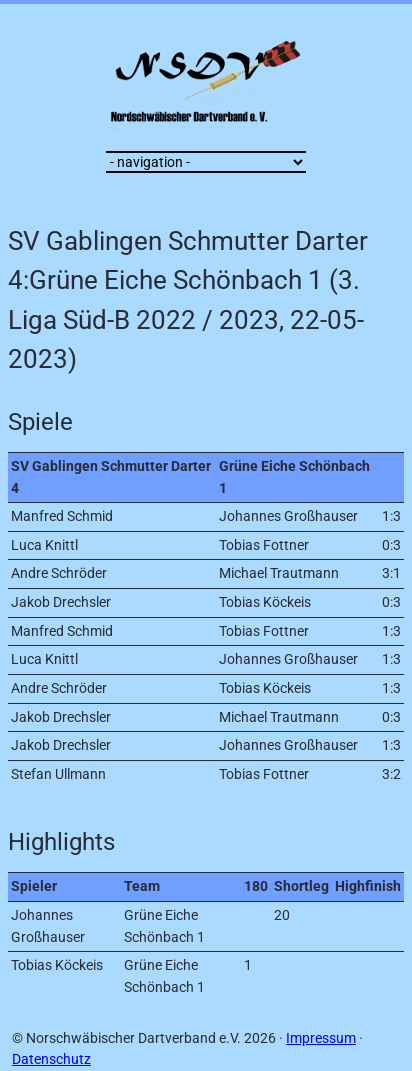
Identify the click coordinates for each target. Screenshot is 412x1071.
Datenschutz (51, 1059)
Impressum (321, 1038)
